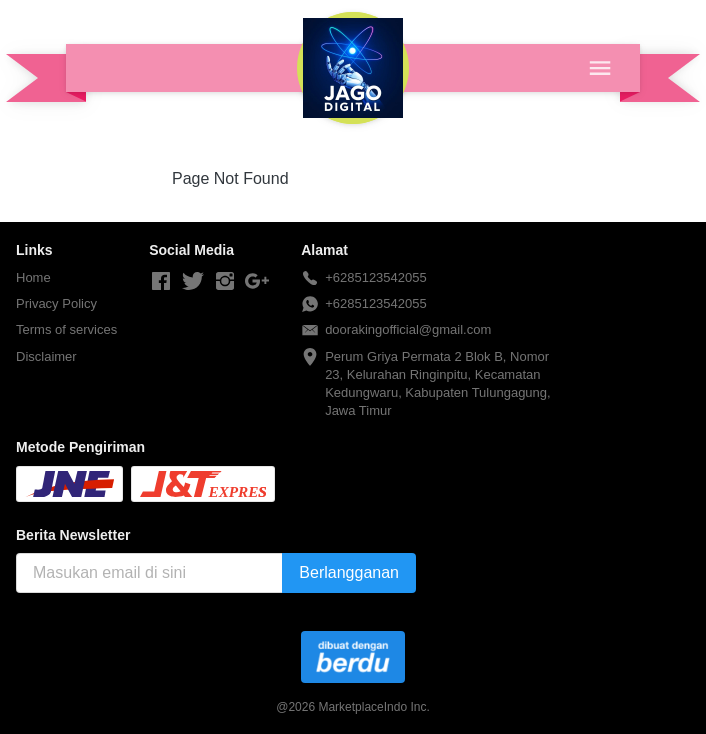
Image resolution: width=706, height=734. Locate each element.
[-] (161, 282)
